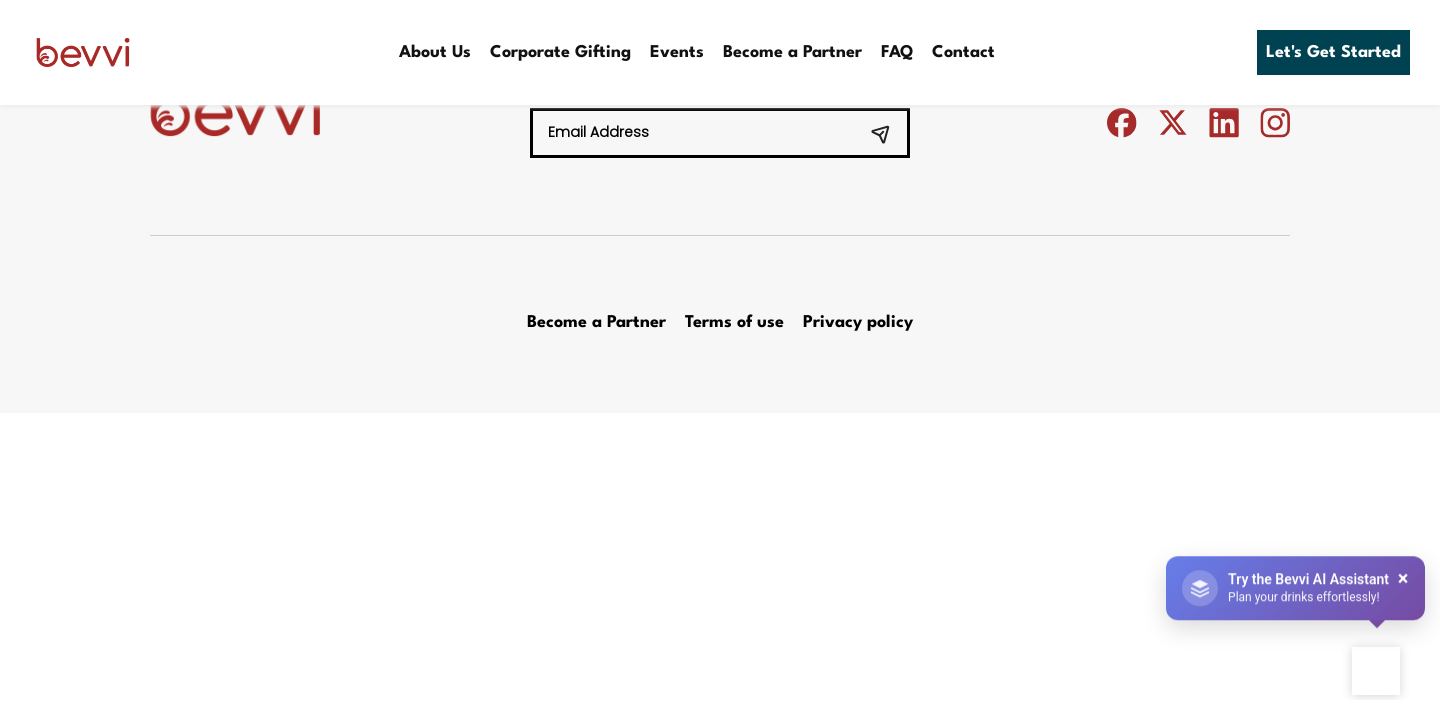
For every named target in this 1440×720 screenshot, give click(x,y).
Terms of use (734, 322)
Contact (963, 52)
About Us (435, 52)
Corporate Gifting (560, 52)
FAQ (897, 52)
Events (677, 52)
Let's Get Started (1333, 52)
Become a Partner (792, 52)
